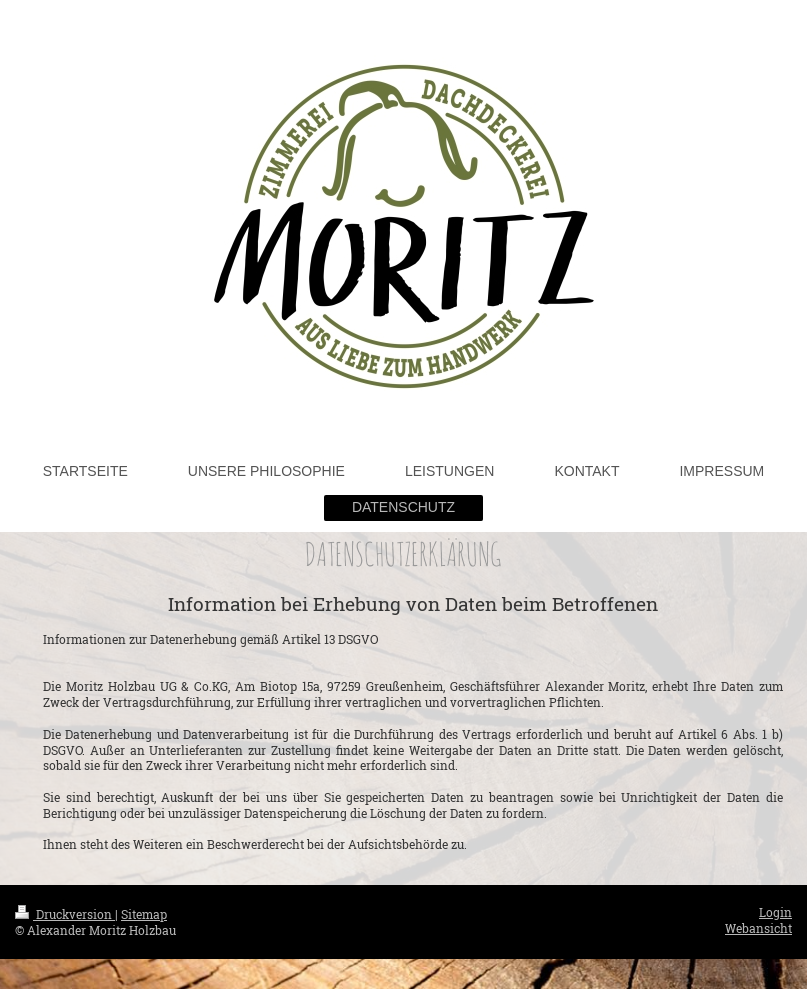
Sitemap (144, 914)
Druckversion (65, 914)
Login (775, 912)
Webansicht (758, 928)
